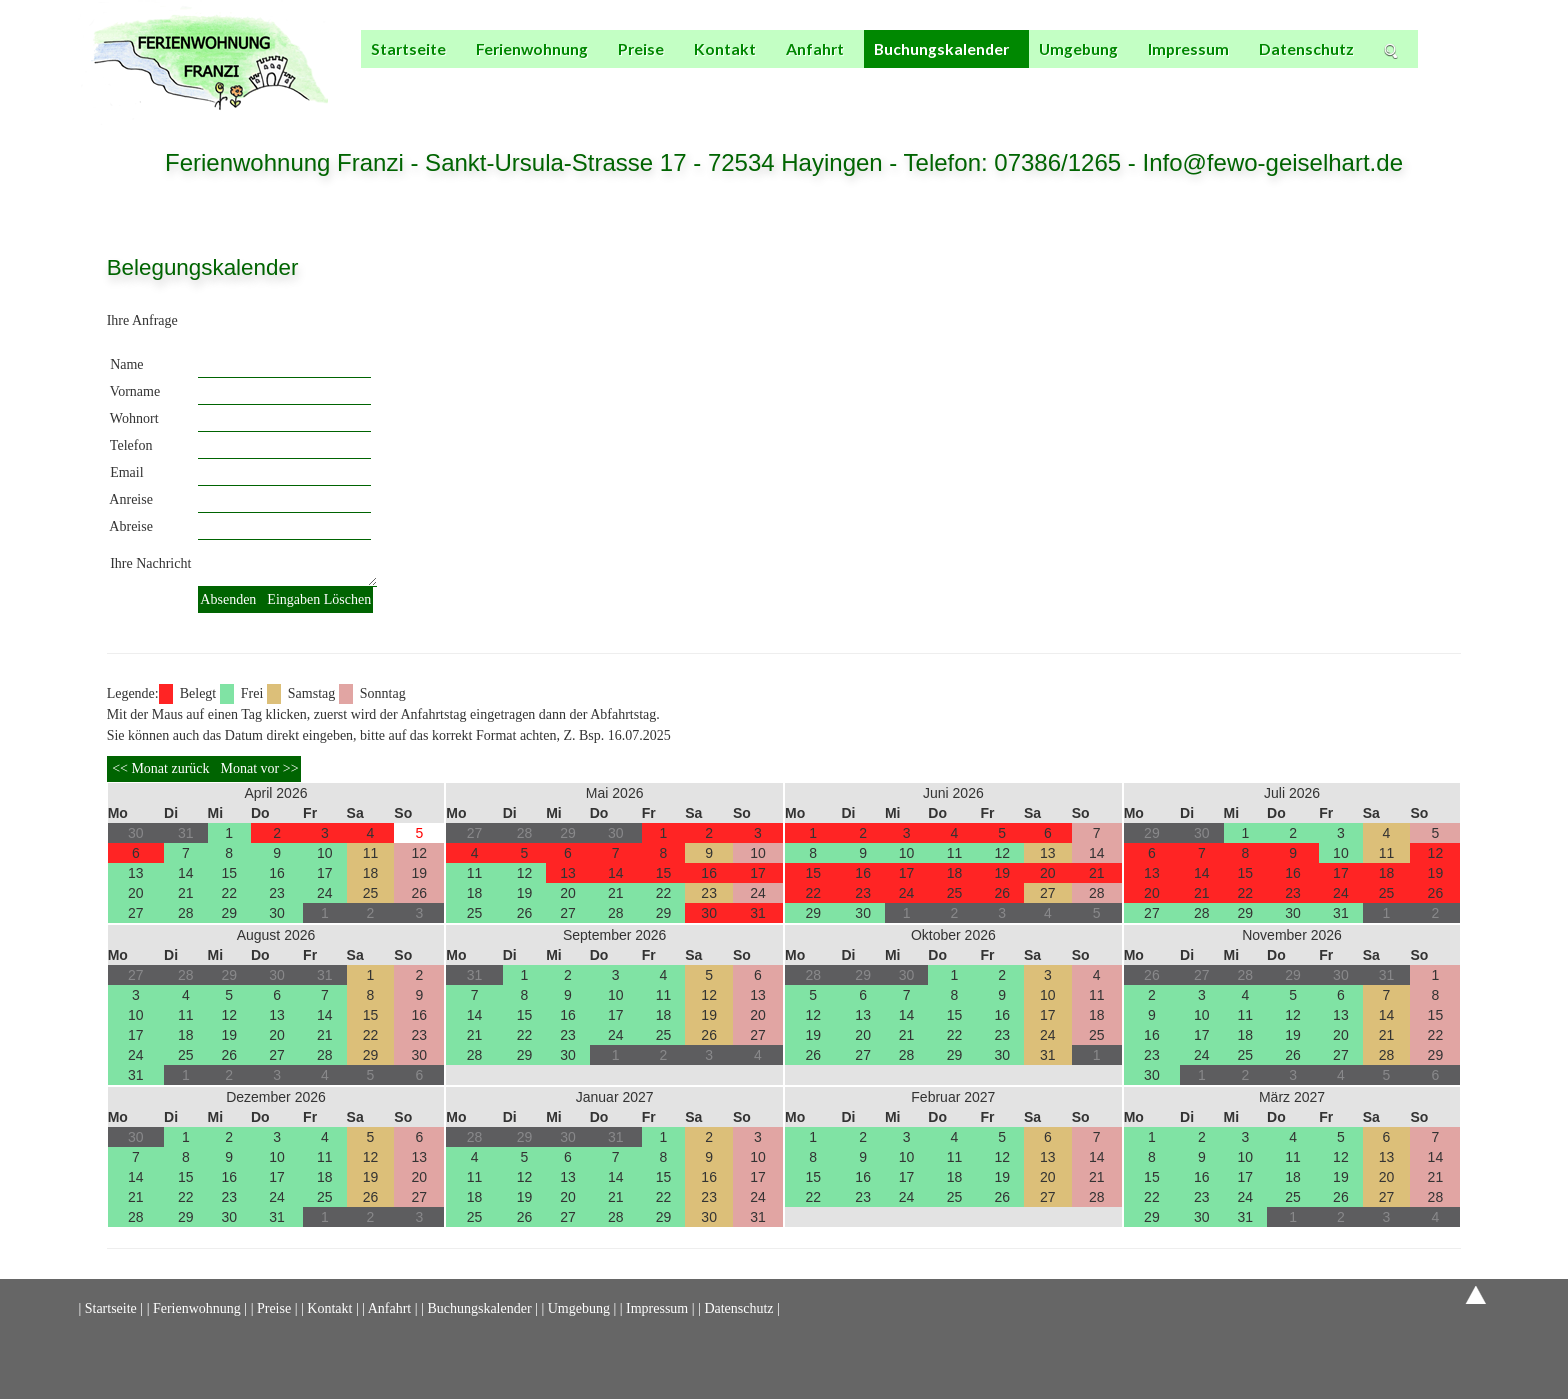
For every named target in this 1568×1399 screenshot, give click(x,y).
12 (420, 853)
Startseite (408, 49)
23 (277, 893)
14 (186, 873)
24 (325, 893)
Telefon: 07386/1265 (1016, 162)
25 (371, 893)
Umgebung (1078, 49)
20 (136, 893)
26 (420, 893)
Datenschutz (1306, 49)
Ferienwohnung (532, 49)
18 (371, 873)
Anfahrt (815, 49)
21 (186, 893)
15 (229, 873)
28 (186, 913)
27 (136, 913)
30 (277, 913)
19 (420, 873)
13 (136, 873)
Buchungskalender (941, 49)
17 (325, 873)
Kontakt (725, 49)
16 (277, 873)
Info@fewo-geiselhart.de (1272, 162)
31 (758, 913)
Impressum (1188, 49)
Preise (641, 49)
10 (325, 853)
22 (229, 893)
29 (229, 913)
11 (371, 853)
